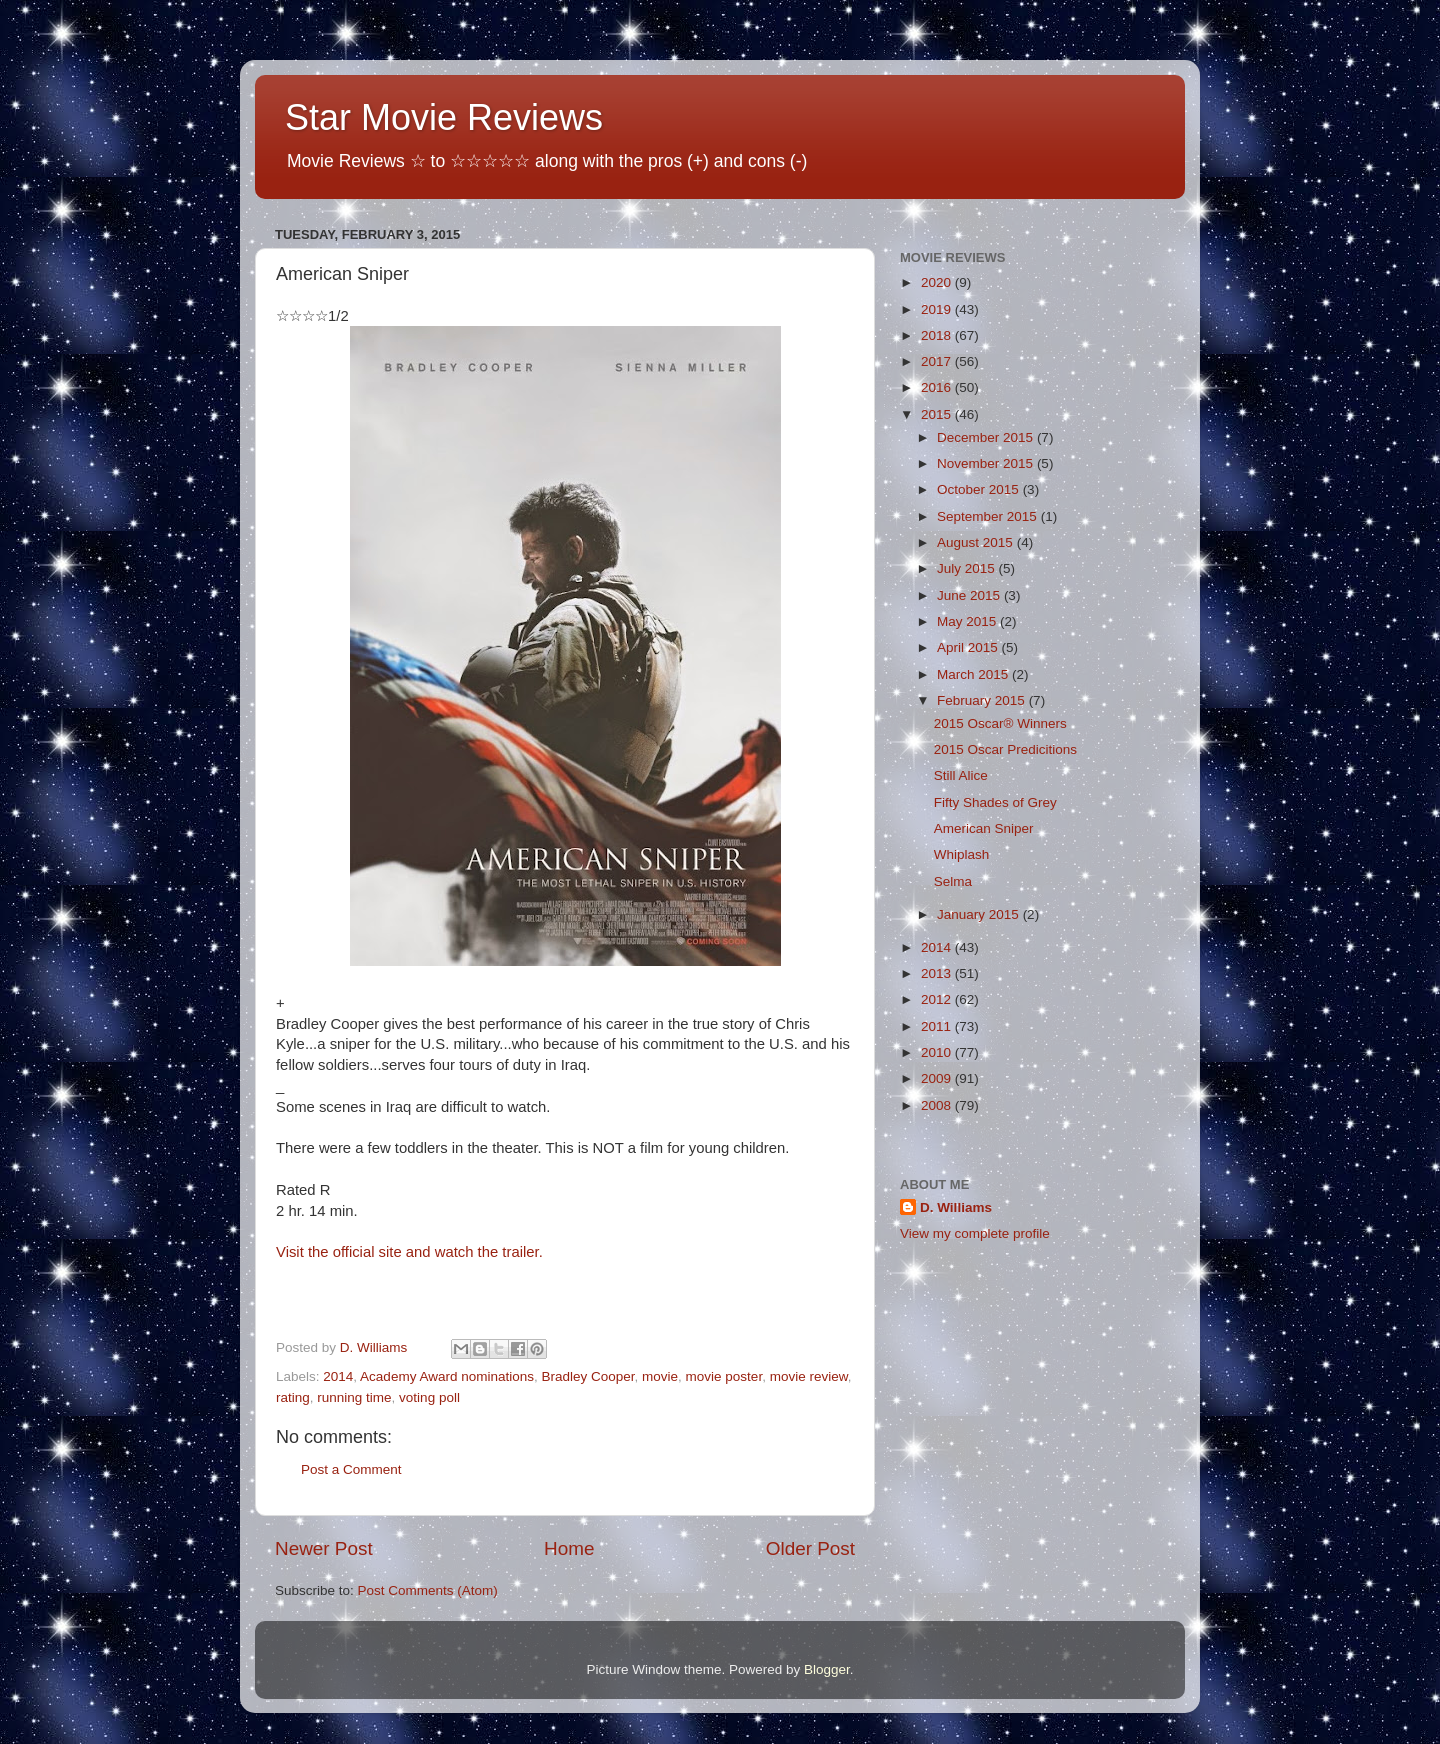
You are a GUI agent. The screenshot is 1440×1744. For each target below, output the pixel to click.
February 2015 (983, 700)
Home (569, 1548)
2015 (938, 414)
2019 (938, 309)
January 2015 (980, 914)
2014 (338, 1376)
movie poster (724, 1376)
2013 (938, 973)
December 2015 (987, 437)
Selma (953, 881)
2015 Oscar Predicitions (1005, 749)
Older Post (810, 1548)
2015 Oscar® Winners (1000, 723)
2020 (938, 282)
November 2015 (987, 463)
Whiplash (962, 854)
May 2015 (968, 621)
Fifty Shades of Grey (995, 802)
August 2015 (977, 542)
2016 (938, 387)
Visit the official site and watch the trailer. (409, 1252)
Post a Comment (351, 1469)
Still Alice (961, 775)
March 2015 (974, 674)
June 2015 (970, 595)
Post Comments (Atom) (428, 1590)
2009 (938, 1078)
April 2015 (969, 647)
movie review (809, 1376)
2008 (938, 1105)
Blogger (827, 1669)
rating (293, 1397)
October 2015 (980, 489)
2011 (938, 1026)
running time (354, 1397)
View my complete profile (975, 1233)
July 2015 (968, 568)
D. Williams (956, 1207)
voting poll (429, 1397)
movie (660, 1376)
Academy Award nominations (447, 1376)
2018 (938, 335)
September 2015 (989, 516)
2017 (938, 361)
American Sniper (984, 828)
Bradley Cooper (587, 1376)
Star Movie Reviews (444, 117)
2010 (938, 1052)
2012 (938, 999)
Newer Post (324, 1548)
